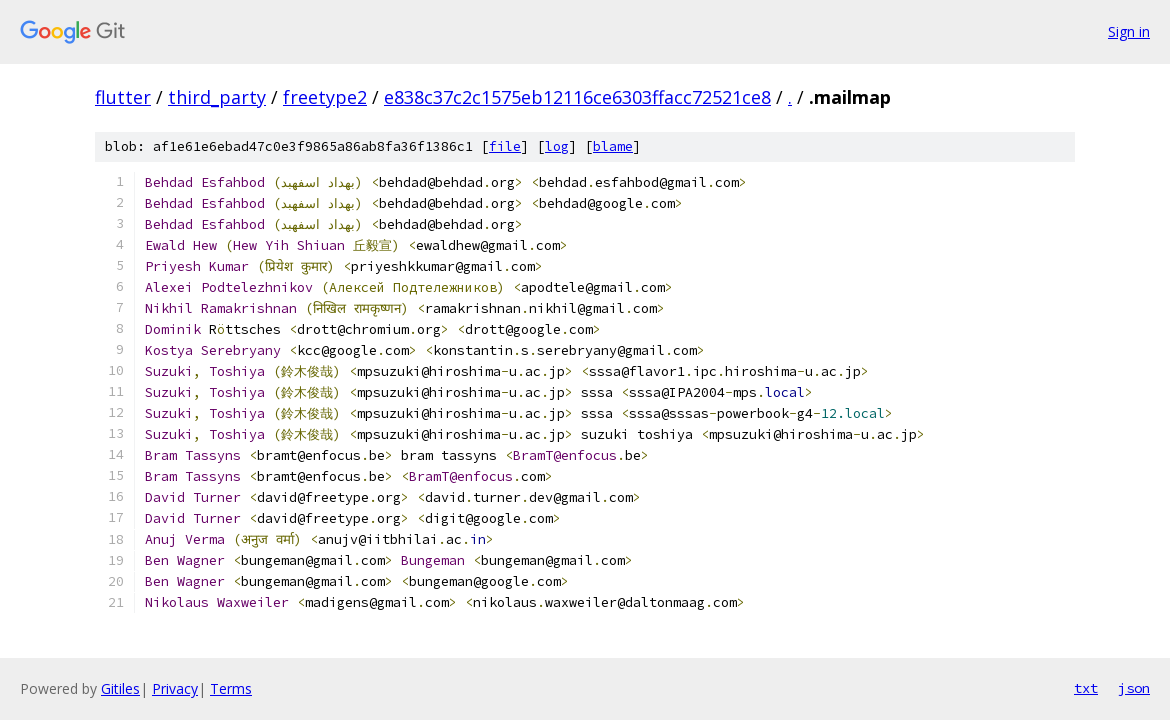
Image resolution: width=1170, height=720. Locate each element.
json (1134, 688)
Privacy (175, 688)
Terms (231, 688)
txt (1086, 688)
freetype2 (325, 97)
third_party (217, 97)
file (505, 146)
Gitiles (120, 688)
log (557, 146)
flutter (123, 97)
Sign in (1129, 31)
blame (613, 146)
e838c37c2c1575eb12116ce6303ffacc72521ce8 (577, 97)
